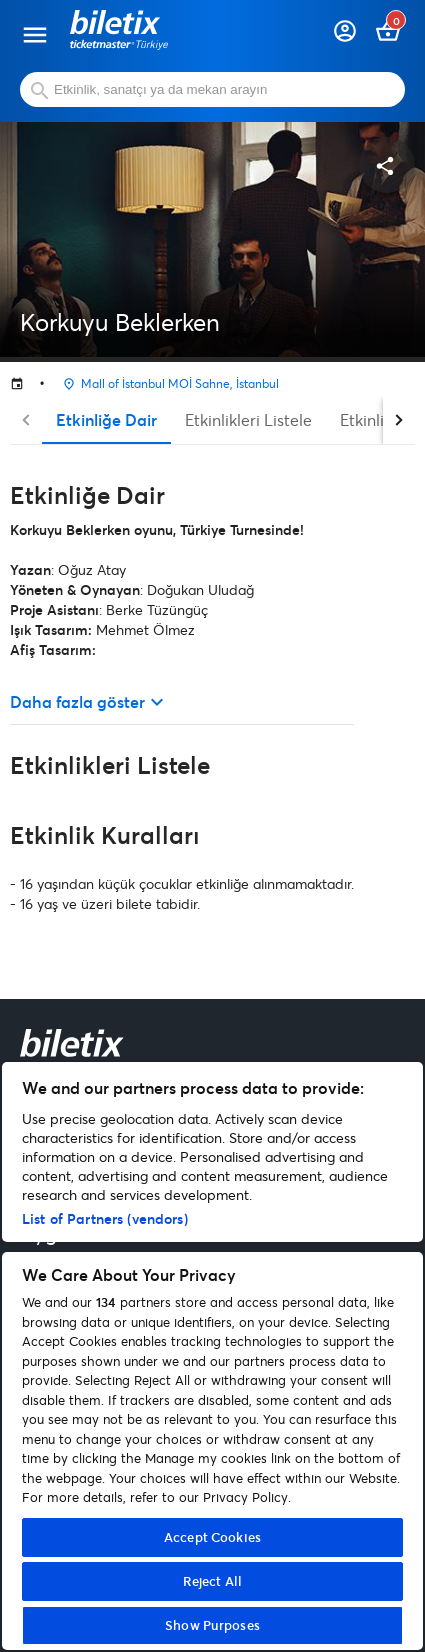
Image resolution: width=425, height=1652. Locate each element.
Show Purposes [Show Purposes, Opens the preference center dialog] (212, 1625)
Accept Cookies (212, 1537)
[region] (212, 1356)
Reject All (212, 1581)
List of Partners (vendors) (105, 1218)
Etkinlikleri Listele (248, 419)
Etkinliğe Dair (106, 419)
